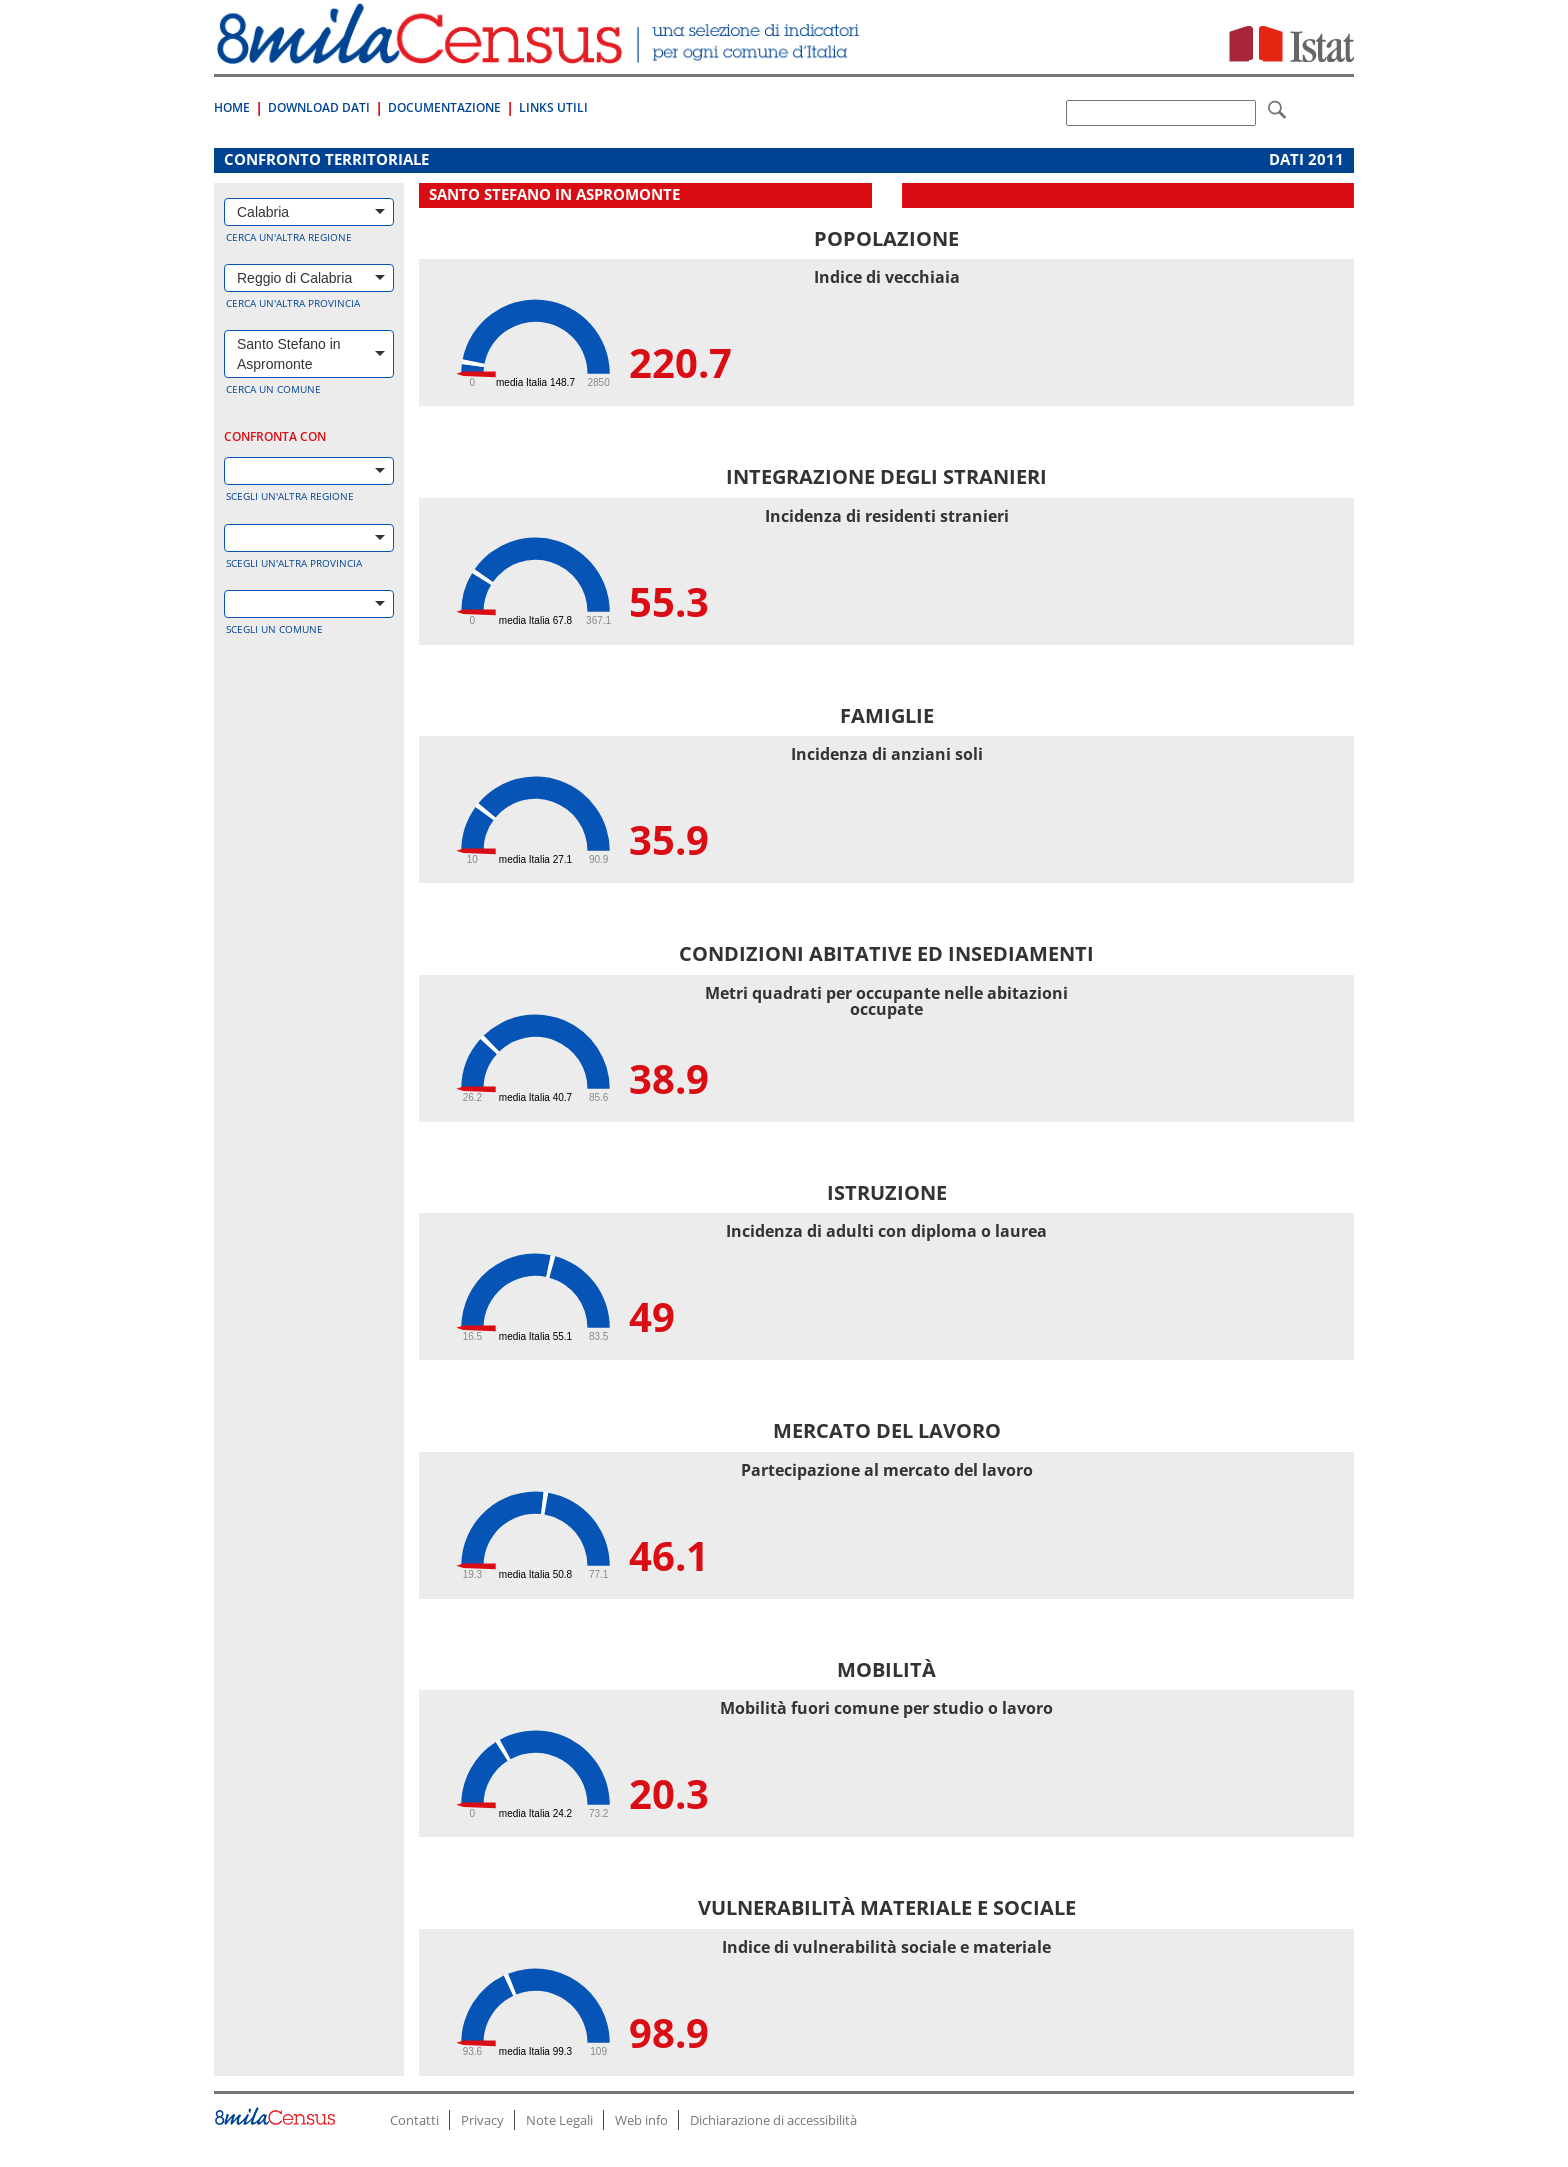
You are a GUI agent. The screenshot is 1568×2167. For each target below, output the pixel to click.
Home (232, 107)
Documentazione (444, 107)
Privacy (482, 2120)
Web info (641, 2120)
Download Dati (319, 107)
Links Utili (553, 107)
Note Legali (559, 2120)
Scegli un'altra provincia (294, 563)
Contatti (414, 2120)
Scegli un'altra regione (290, 496)
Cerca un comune (273, 389)
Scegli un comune (274, 629)
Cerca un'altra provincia (293, 303)
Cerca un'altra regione (289, 237)
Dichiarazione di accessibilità (773, 2120)
